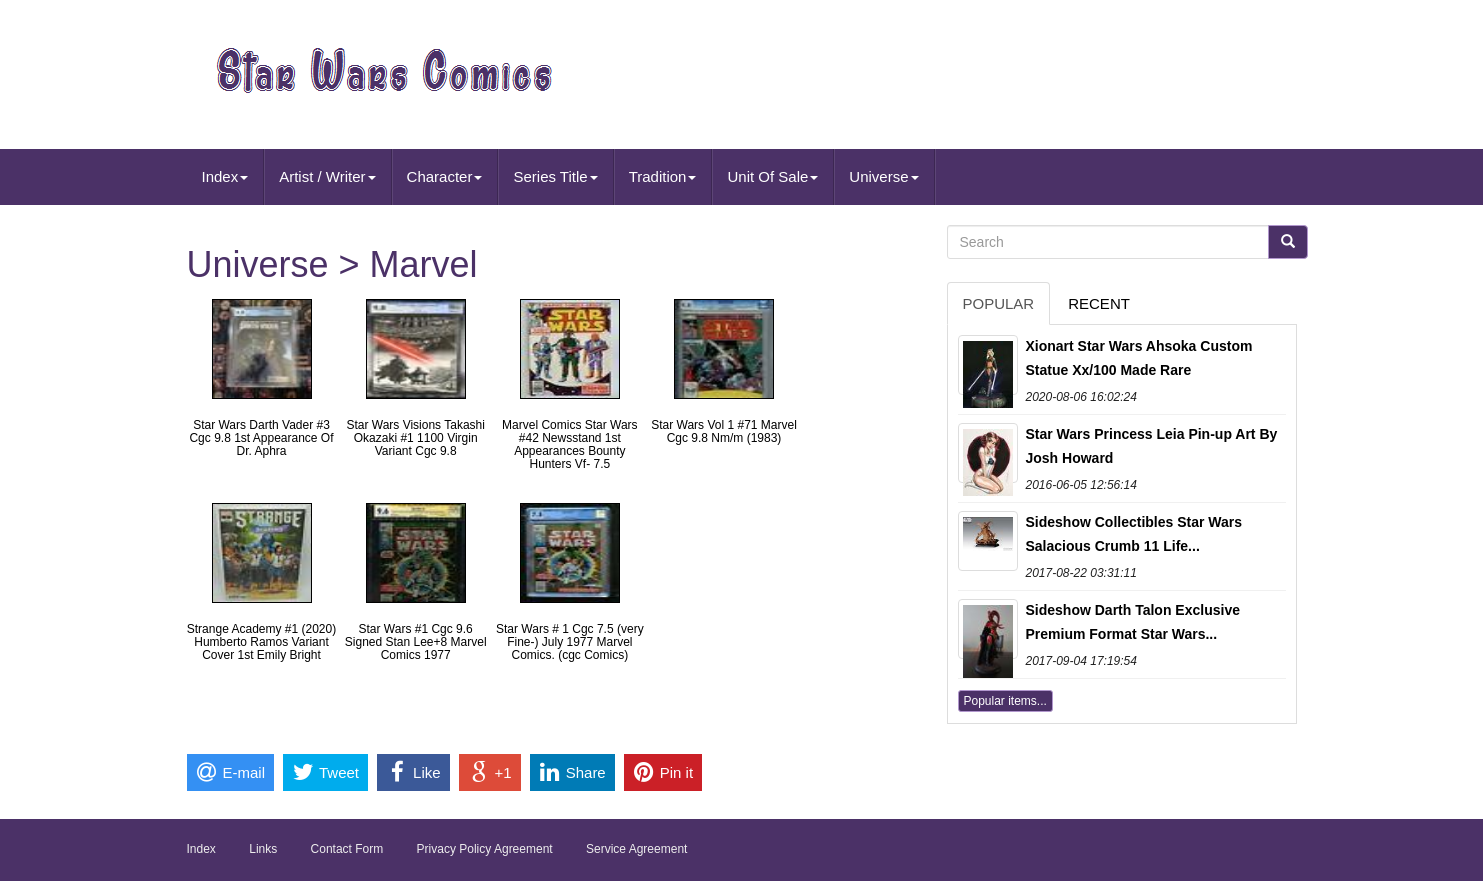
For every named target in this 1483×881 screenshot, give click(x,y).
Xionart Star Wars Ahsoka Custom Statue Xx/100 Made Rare (1139, 358)
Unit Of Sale (772, 176)
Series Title (555, 176)
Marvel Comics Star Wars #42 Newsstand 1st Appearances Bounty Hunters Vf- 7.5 (570, 445)
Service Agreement (636, 849)
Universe (883, 176)
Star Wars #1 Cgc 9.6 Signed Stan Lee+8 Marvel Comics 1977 (416, 642)
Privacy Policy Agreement (485, 849)
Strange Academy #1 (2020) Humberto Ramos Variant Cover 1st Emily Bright (261, 642)
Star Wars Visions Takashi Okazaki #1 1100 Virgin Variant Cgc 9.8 (415, 438)
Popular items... (1005, 701)
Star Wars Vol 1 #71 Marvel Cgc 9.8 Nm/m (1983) (724, 431)
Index (225, 176)
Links (263, 849)
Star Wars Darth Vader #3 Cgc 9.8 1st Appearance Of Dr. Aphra (261, 438)
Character (445, 176)
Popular (999, 303)
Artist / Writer (327, 176)
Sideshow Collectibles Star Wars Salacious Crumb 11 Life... (1134, 534)
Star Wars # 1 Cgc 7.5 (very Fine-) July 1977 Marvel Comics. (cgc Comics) (570, 642)
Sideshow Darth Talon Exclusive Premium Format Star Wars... (1133, 622)
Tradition (663, 176)
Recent (1099, 303)
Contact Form (347, 849)
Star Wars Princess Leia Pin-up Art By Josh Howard (1152, 446)
